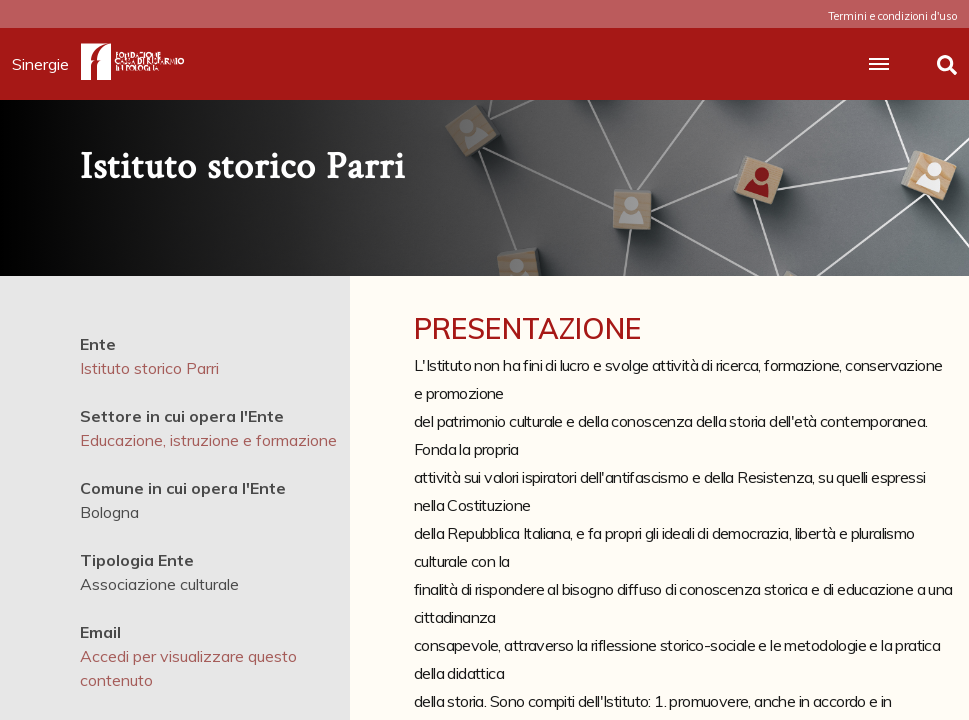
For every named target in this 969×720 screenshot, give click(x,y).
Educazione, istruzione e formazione (208, 440)
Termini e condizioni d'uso (892, 16)
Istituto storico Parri (149, 368)
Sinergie (46, 64)
